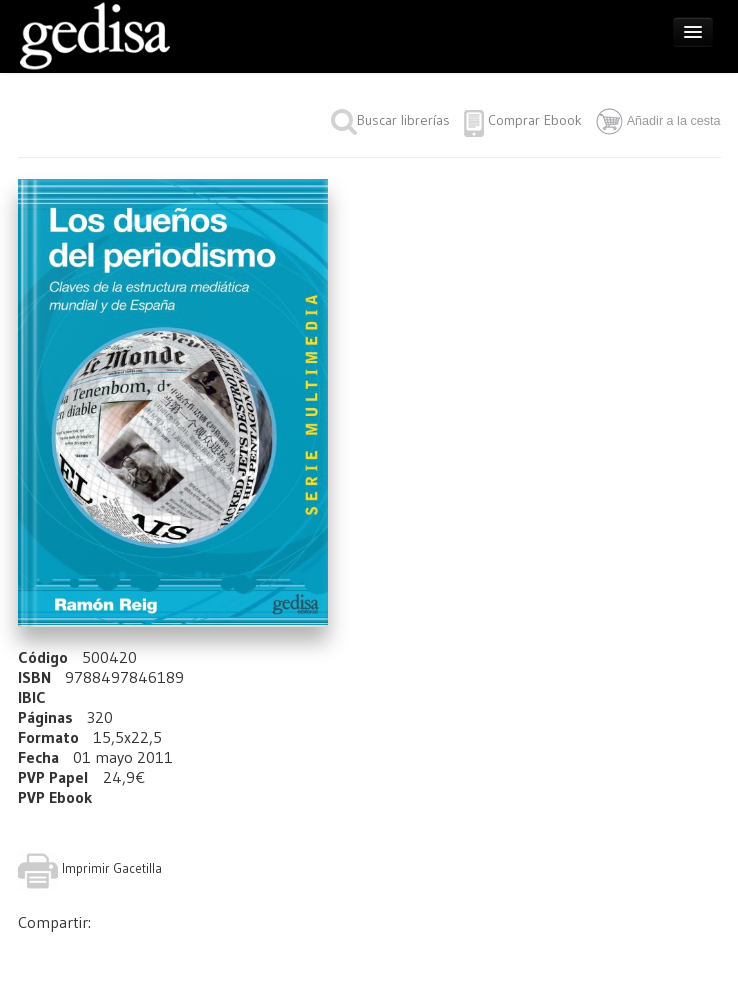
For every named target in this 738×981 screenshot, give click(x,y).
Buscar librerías (390, 120)
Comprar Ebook (535, 120)
